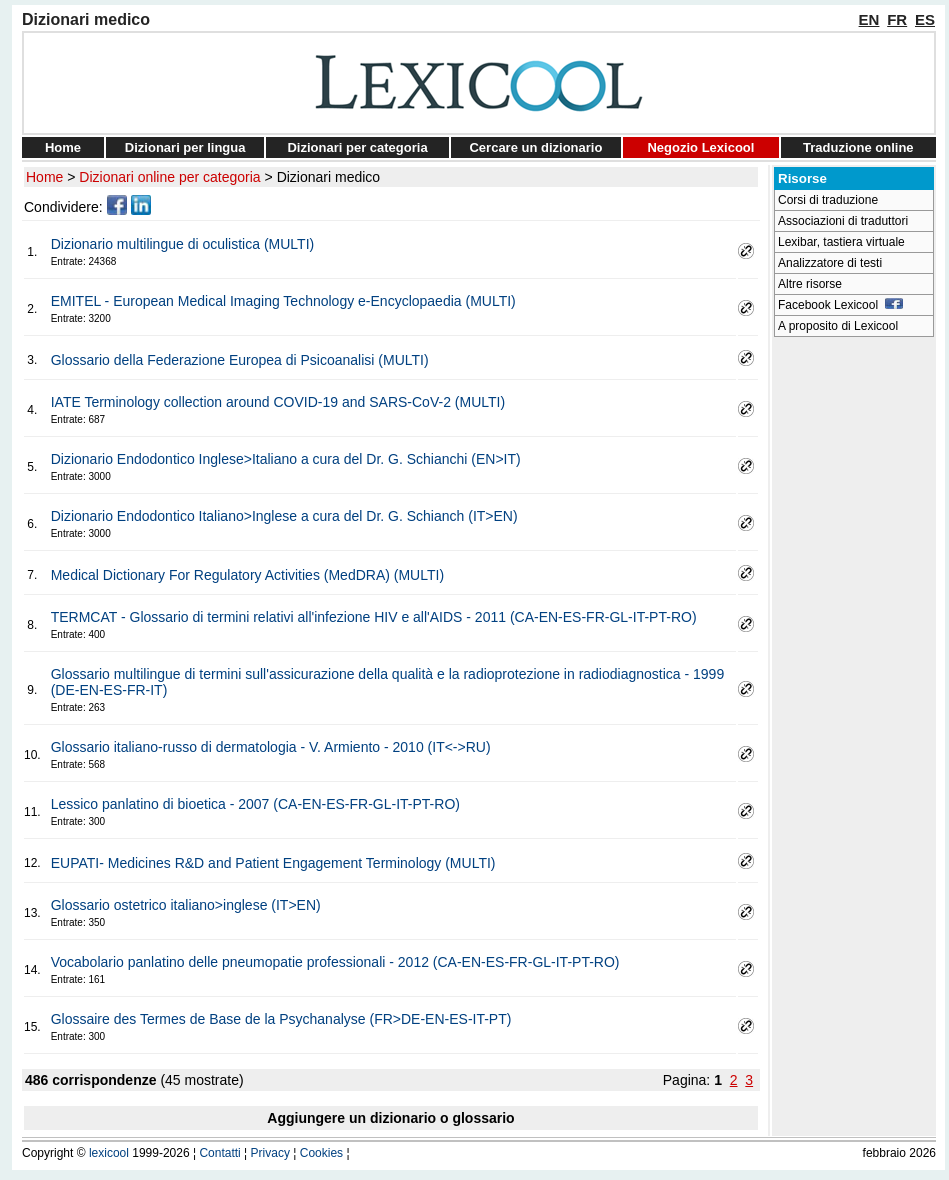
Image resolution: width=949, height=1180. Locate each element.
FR (897, 19)
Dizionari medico (328, 177)
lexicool (109, 1153)
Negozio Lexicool (700, 147)
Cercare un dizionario (535, 147)
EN (869, 19)
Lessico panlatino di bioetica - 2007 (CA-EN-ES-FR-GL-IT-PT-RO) (255, 804)
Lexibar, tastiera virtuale (841, 242)
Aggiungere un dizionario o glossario (390, 1118)
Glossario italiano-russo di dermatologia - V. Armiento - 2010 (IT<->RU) (271, 747)
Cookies (321, 1153)
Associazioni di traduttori (843, 221)
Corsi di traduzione (828, 200)
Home (63, 147)
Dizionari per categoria (357, 147)
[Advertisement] (854, 646)
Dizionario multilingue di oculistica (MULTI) (183, 244)
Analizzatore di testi (830, 263)
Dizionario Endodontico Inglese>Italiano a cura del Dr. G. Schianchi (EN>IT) (286, 459)
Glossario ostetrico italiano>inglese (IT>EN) (186, 905)
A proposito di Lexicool (838, 326)
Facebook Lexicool (840, 305)
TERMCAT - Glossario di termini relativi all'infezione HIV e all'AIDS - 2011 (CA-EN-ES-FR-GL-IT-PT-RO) (374, 617)
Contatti (219, 1153)
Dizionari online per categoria (169, 177)
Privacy (270, 1153)
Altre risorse (810, 284)
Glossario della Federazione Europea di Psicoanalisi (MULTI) (240, 360)
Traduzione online (858, 147)
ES (925, 19)
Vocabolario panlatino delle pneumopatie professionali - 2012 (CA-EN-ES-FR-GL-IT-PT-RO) (335, 962)
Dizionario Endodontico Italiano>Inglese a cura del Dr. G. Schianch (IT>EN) (284, 516)
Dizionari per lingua (185, 147)
